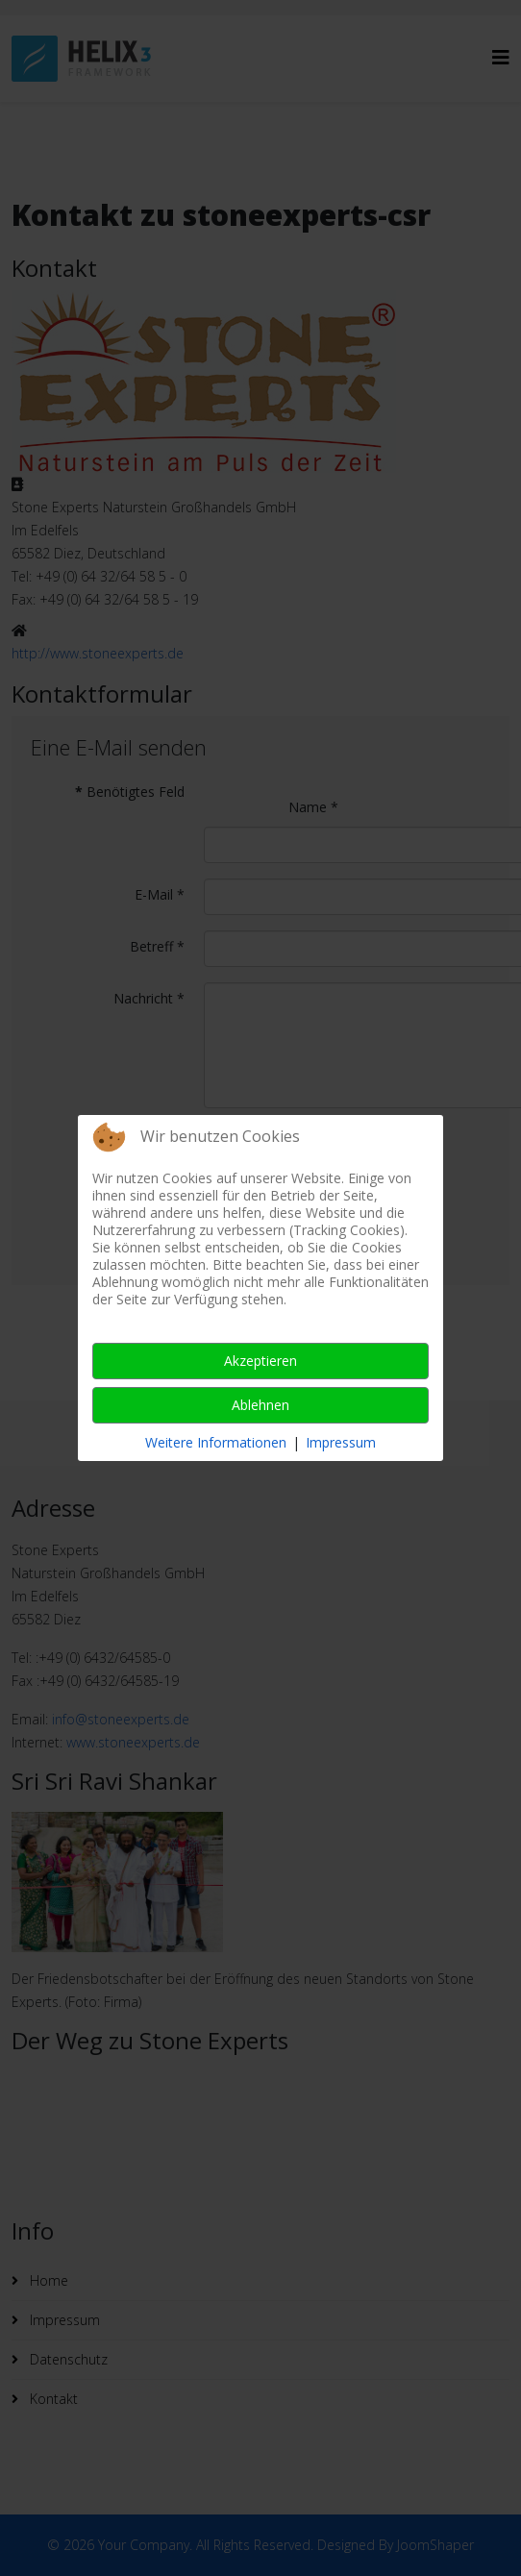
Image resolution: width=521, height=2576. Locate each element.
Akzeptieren (260, 1360)
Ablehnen (260, 1405)
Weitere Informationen (215, 1442)
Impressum (341, 1442)
